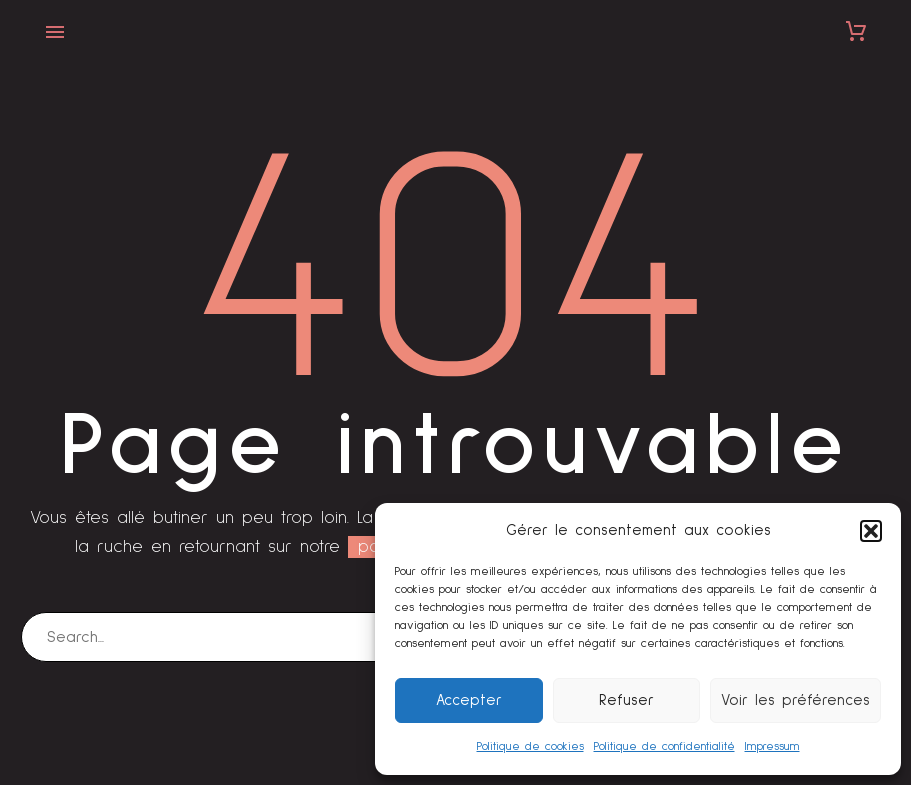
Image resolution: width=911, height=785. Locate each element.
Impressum (772, 747)
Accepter (469, 700)
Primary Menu (55, 32)
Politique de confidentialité (664, 747)
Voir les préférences (795, 700)
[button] (871, 531)
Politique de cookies (530, 747)
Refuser (626, 700)
